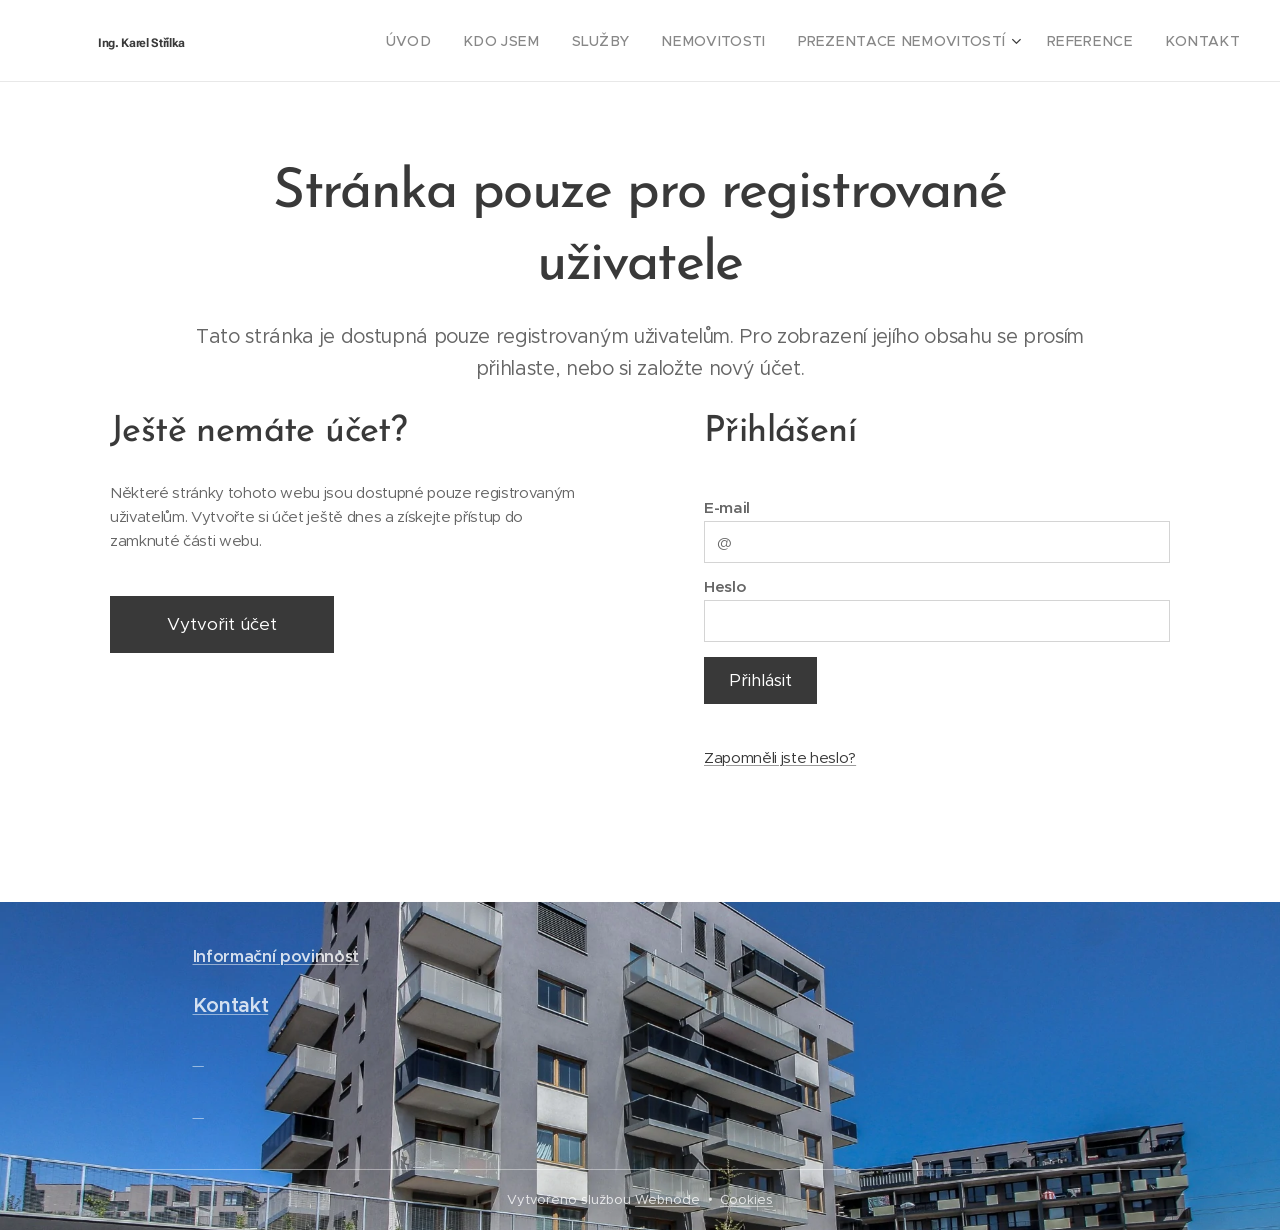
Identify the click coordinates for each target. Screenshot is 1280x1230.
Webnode (667, 1199)
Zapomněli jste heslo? (780, 757)
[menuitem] (472, 41)
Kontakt (231, 1006)
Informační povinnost (276, 956)
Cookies (746, 1199)
